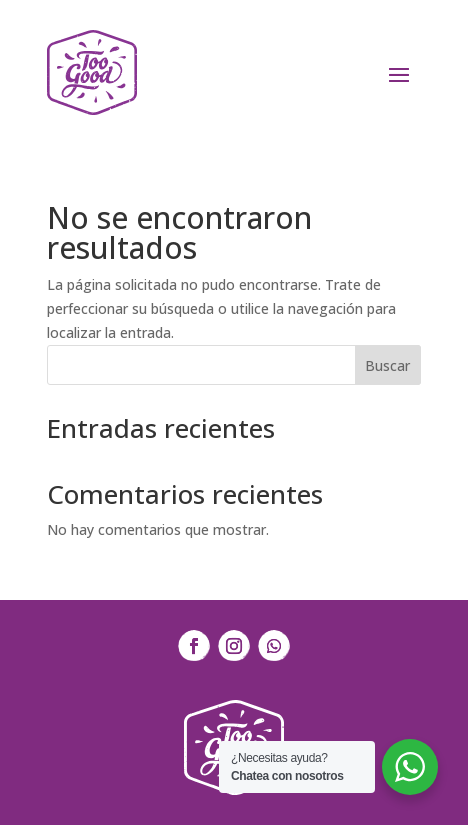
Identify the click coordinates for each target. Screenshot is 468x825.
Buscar (387, 365)
